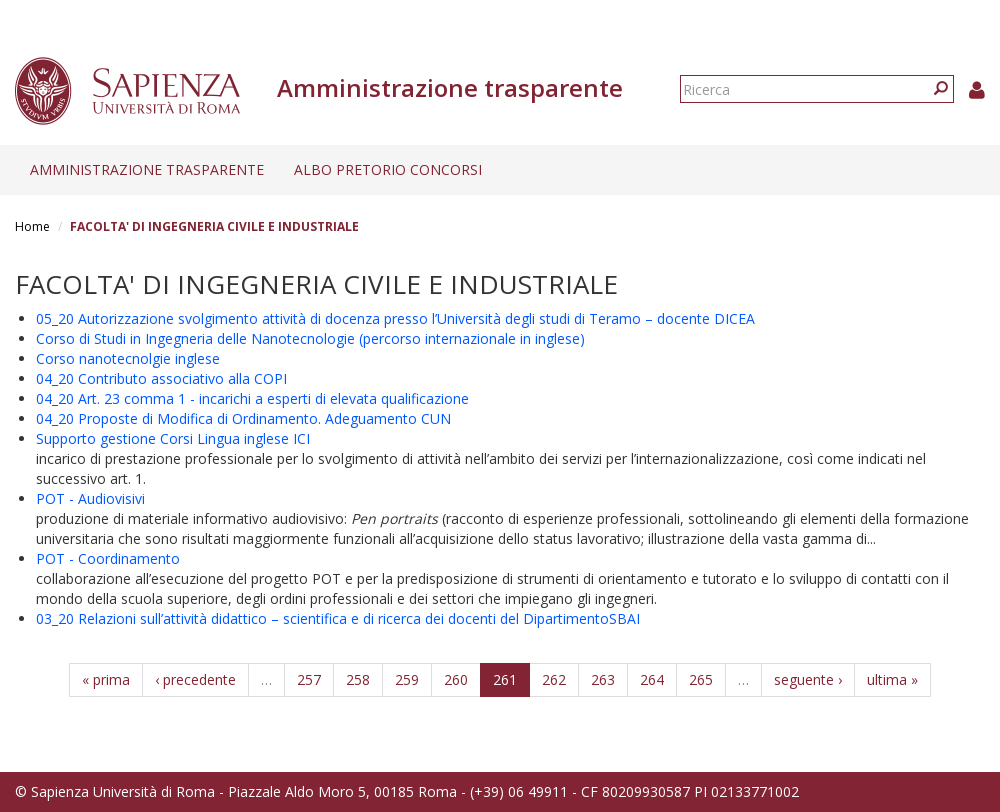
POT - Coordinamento (108, 558)
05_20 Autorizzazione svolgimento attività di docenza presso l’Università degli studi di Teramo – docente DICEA (395, 318)
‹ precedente (195, 679)
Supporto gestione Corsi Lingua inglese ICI (173, 438)
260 (456, 679)
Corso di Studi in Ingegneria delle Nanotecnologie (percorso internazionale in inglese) (310, 338)
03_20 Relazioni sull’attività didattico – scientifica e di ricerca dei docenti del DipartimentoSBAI (338, 618)
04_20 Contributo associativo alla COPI (161, 378)
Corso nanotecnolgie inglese (128, 358)
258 (358, 679)
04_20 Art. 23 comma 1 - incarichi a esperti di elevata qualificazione (252, 398)
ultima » (892, 679)
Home (32, 226)
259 (407, 679)
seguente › (808, 679)
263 (603, 679)
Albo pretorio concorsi (388, 169)
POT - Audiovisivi (90, 498)
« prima (106, 679)
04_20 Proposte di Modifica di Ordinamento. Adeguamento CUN (243, 418)
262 (554, 679)
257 (309, 679)
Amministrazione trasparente (147, 169)
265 (701, 679)
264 (652, 679)
